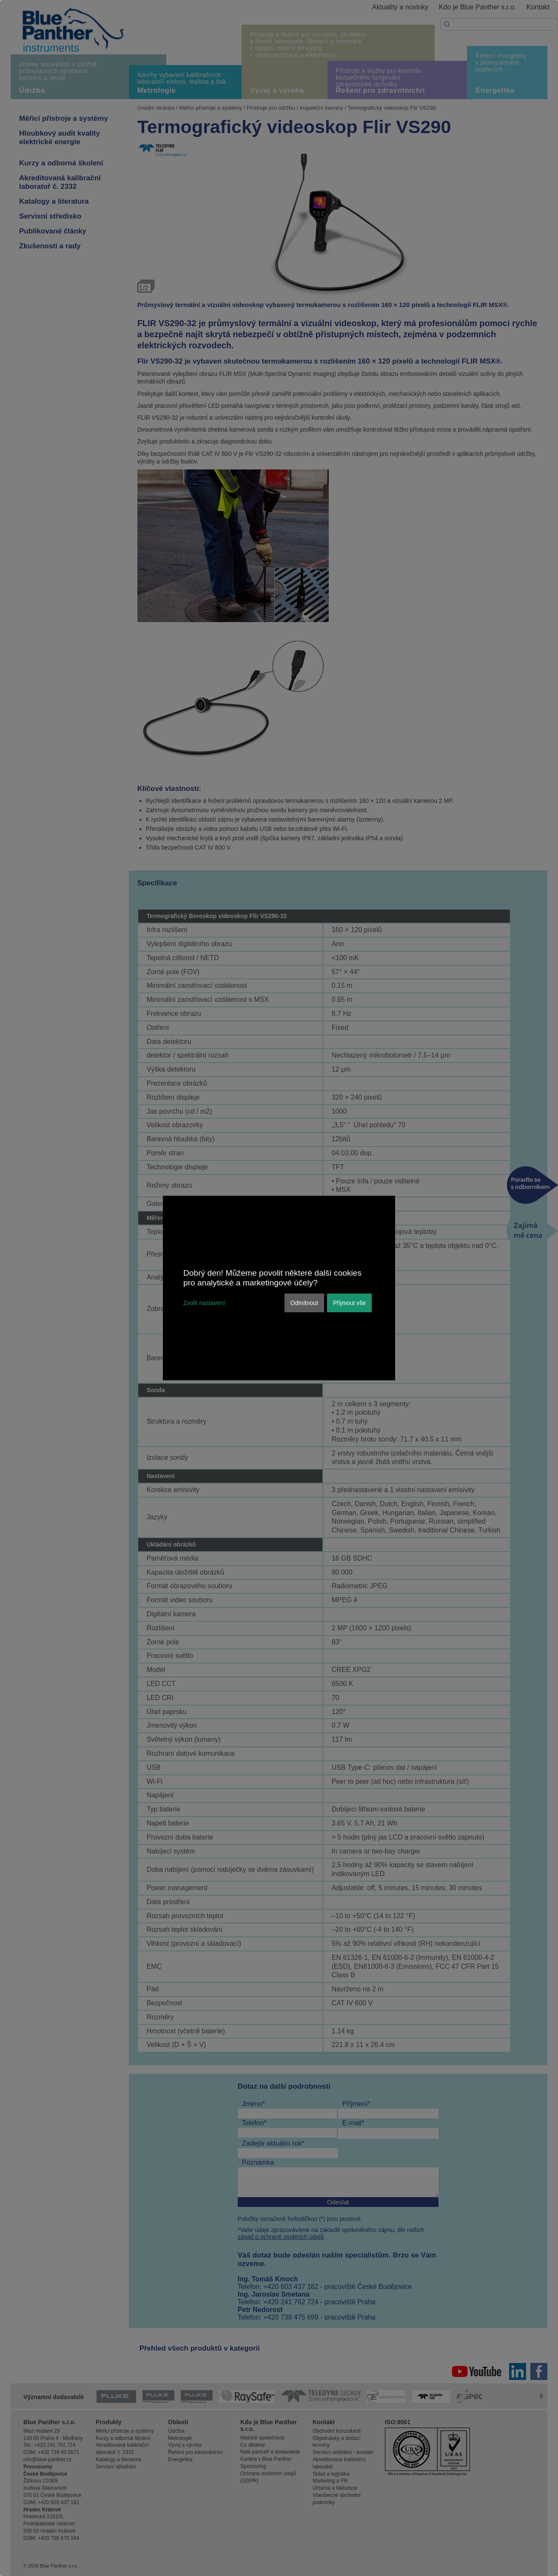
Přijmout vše (349, 1302)
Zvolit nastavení (204, 1302)
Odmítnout (304, 1302)
